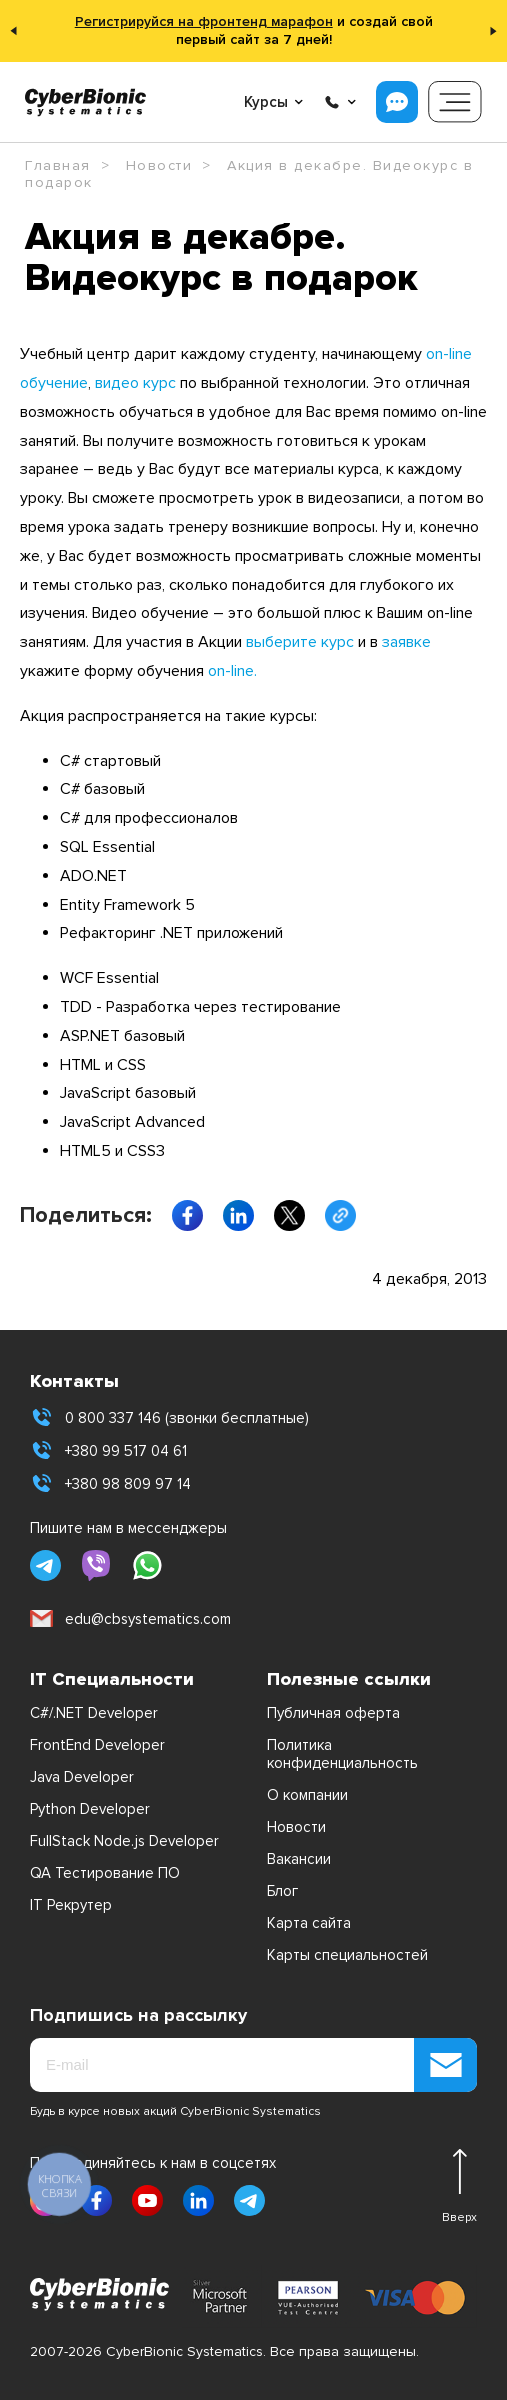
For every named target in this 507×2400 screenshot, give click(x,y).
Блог (282, 1891)
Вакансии (299, 1859)
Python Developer (90, 1809)
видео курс (135, 383)
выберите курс (300, 642)
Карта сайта (309, 1923)
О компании (307, 1795)
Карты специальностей (347, 1955)
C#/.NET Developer (94, 1713)
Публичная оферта (333, 1713)
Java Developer (82, 1777)
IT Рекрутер (71, 1905)
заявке (406, 642)
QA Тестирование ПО (105, 1873)
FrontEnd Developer (97, 1745)
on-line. (232, 671)
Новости (296, 1827)
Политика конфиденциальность (342, 1754)
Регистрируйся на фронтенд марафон (204, 21)
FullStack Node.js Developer (124, 1841)
